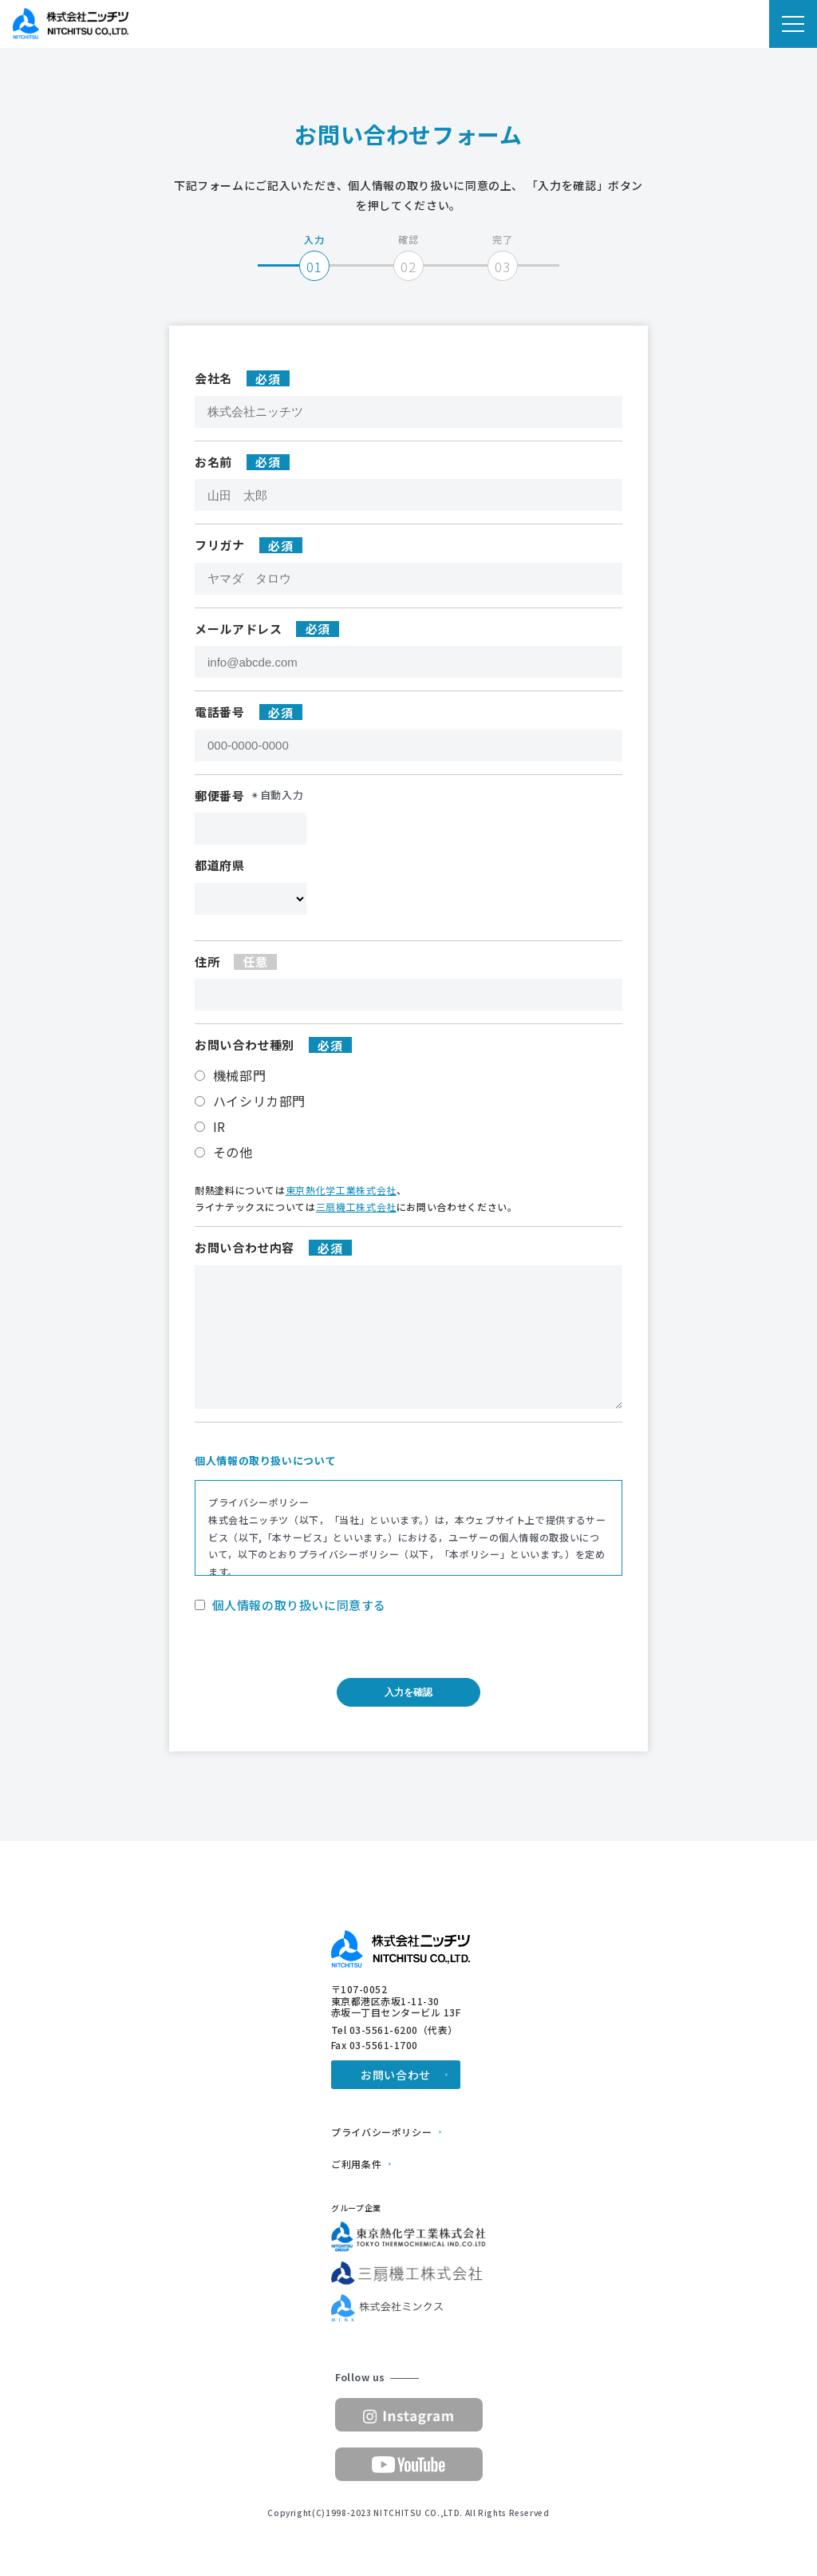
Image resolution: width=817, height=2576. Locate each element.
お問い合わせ (396, 2075)
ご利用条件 (356, 2164)
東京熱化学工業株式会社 (341, 1190)
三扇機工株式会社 (356, 1206)
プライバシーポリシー (381, 2132)
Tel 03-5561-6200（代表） (394, 2030)
